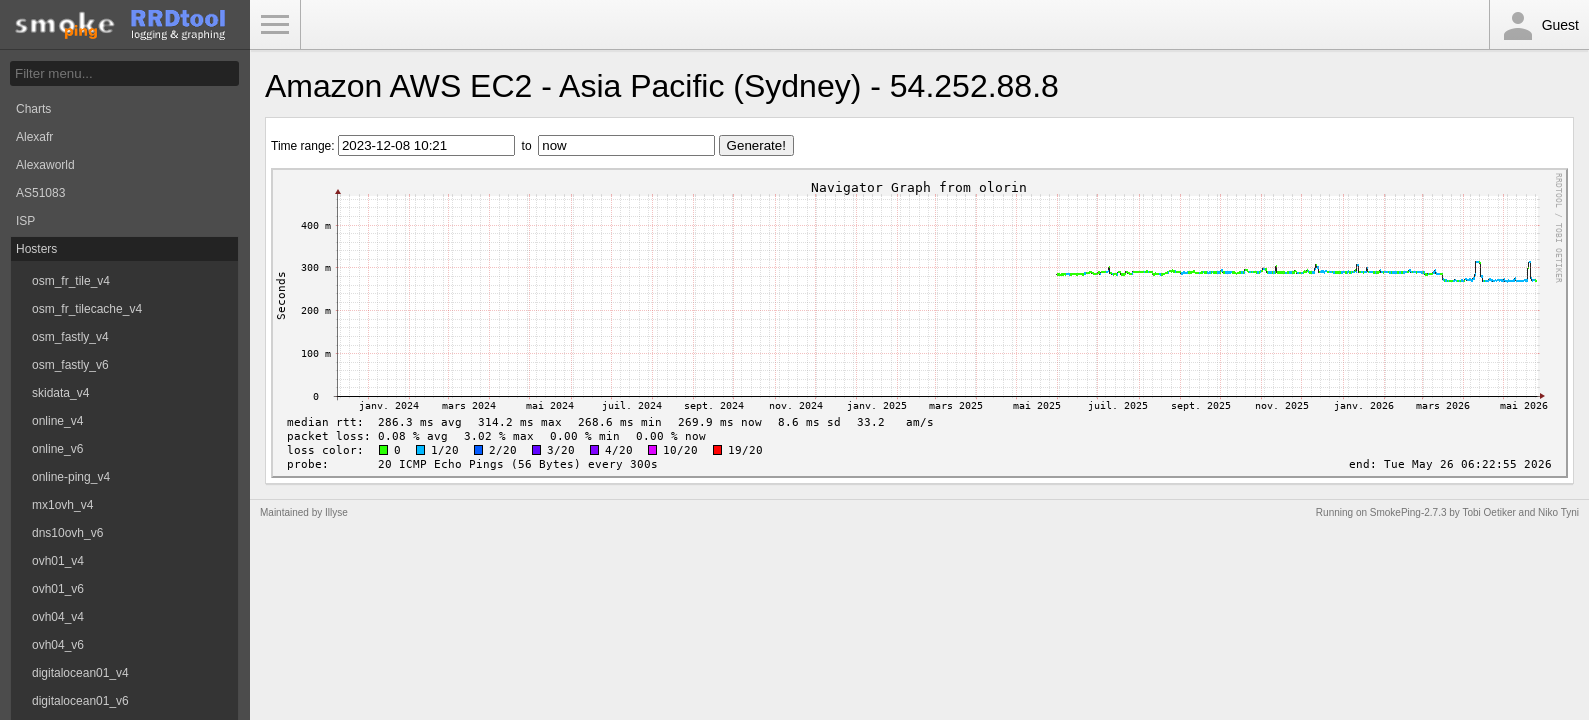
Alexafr (34, 137)
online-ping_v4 (71, 477)
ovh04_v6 (58, 645)
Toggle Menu (275, 25)
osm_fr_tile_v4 (71, 281)
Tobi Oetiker (1488, 512)
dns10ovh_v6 (67, 533)
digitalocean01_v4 (80, 673)
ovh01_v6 (58, 589)
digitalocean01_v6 (80, 701)
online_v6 (57, 449)
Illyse (336, 512)
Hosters (36, 249)
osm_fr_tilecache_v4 (87, 309)
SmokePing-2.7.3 (1408, 512)
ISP (25, 221)
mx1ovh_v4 (62, 505)
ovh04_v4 (58, 617)
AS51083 (40, 193)
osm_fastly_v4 (70, 337)
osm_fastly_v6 (70, 365)
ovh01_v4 (58, 561)
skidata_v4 (60, 393)
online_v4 (57, 421)
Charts (33, 109)
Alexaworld (45, 165)
